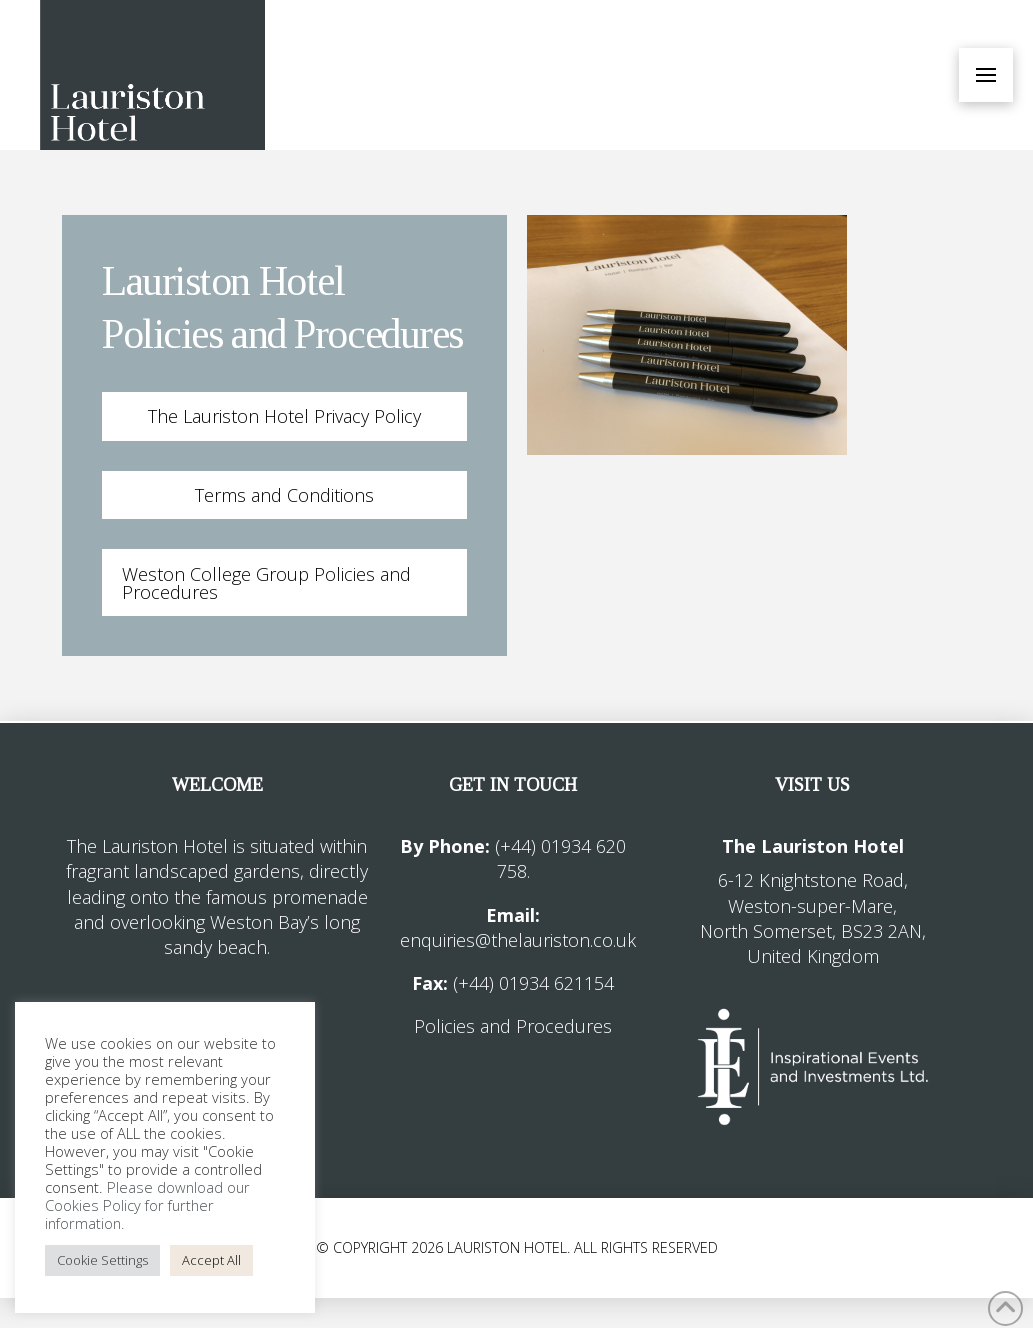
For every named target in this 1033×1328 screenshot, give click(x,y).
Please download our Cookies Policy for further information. (147, 1205)
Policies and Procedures (513, 1026)
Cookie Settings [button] (102, 1260)
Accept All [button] (211, 1260)
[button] (986, 75)
